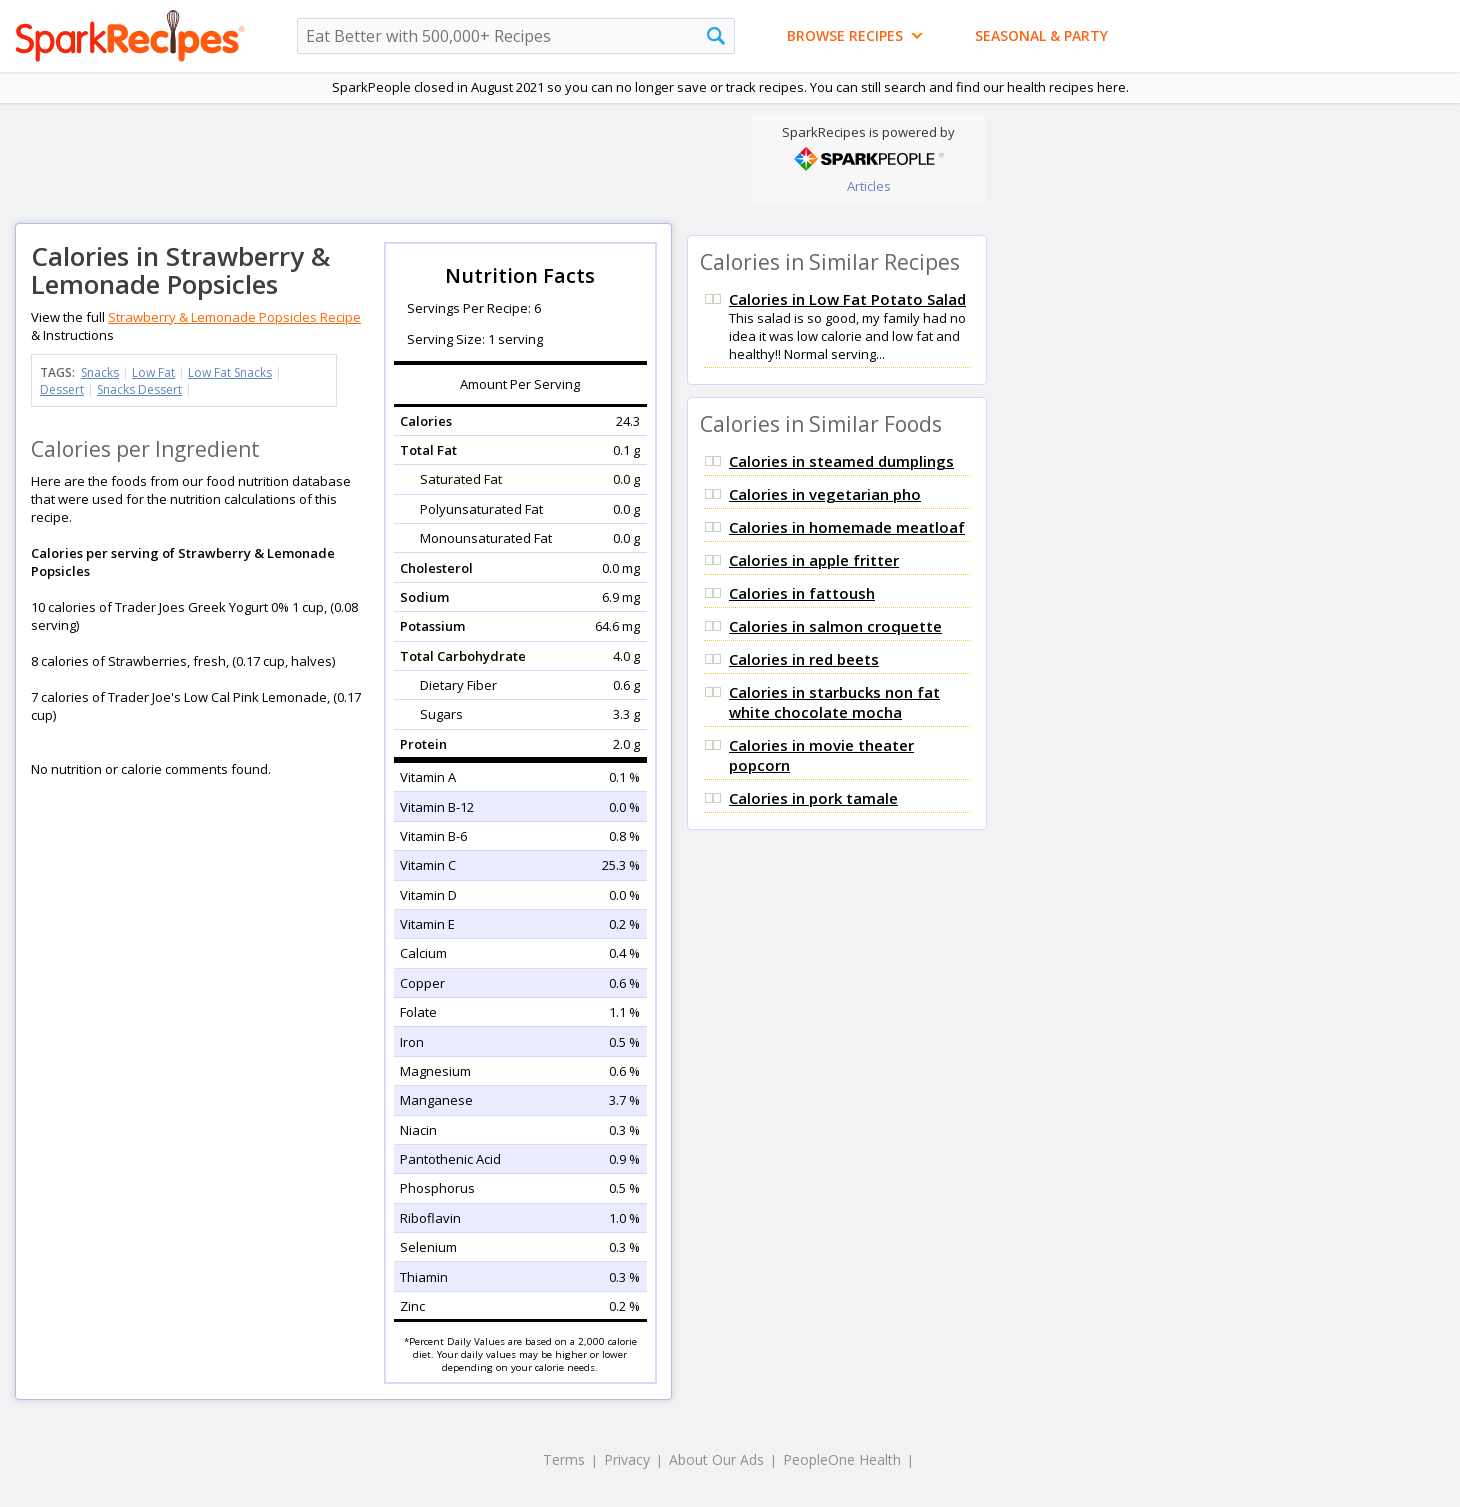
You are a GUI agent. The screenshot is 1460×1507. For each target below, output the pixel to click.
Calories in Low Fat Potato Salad (847, 299)
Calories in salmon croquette (835, 626)
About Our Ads (716, 1459)
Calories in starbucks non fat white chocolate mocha (834, 702)
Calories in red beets (804, 659)
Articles (869, 186)
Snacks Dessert (139, 389)
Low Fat (153, 372)
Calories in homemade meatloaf (847, 527)
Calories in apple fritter (814, 560)
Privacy (627, 1459)
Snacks (100, 372)
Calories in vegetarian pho (825, 494)
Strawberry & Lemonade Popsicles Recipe (234, 317)
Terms (564, 1459)
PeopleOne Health (842, 1459)
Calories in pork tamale (813, 798)
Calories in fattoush (802, 593)
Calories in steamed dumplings (841, 461)
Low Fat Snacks (230, 372)
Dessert (62, 389)
